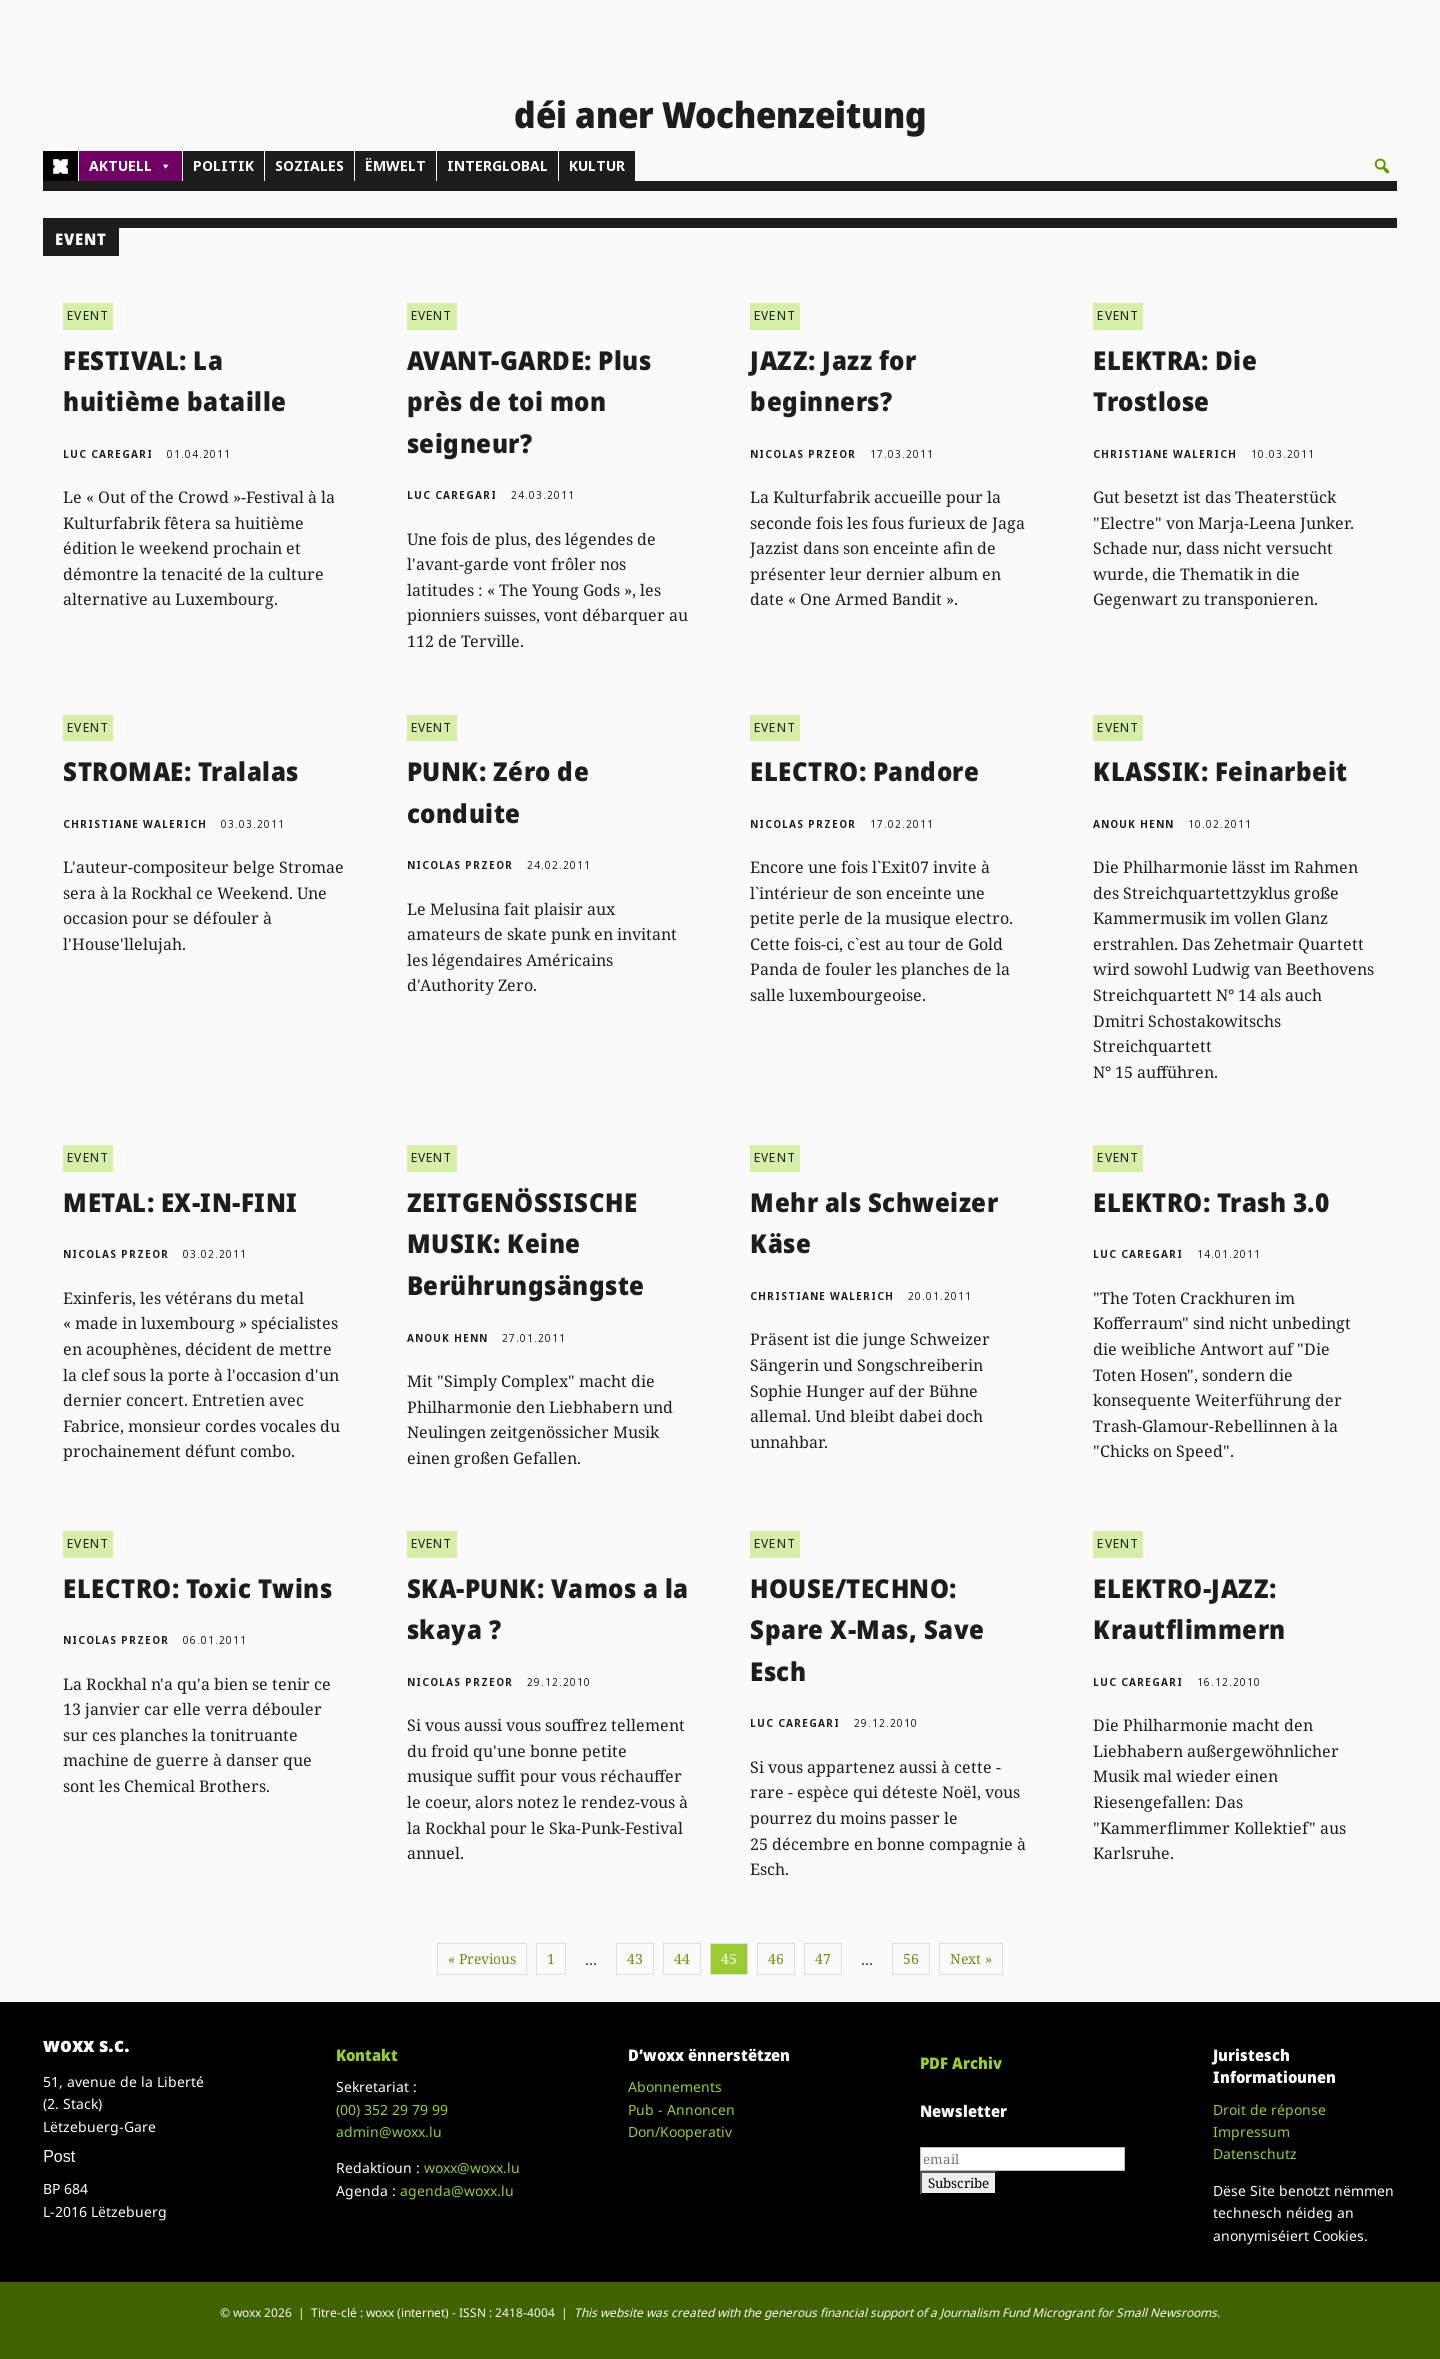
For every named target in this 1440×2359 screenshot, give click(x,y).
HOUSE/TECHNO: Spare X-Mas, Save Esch (867, 1629)
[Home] (60, 166)
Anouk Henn (1133, 824)
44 (682, 1958)
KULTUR (597, 165)
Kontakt (367, 2055)
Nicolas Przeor (803, 454)
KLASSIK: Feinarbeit (1220, 771)
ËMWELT (395, 165)
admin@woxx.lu (389, 2131)
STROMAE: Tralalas (181, 771)
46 (776, 1958)
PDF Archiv (961, 2063)
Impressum (1251, 2131)
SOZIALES (309, 165)
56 (911, 1958)
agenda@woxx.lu (457, 2190)
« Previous (482, 1958)
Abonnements (675, 2086)
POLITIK (223, 165)
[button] (1382, 166)
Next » (971, 1958)
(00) (392, 2109)
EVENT (88, 315)
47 (823, 1958)
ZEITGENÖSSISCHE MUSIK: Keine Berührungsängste (526, 1243)
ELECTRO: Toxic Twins (197, 1588)
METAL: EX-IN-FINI (180, 1202)
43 (635, 1958)
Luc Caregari (108, 454)
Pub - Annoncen (681, 2109)
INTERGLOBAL (497, 165)
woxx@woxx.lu (472, 2167)
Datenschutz (1255, 2153)
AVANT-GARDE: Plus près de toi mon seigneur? (529, 401)
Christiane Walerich (1165, 454)
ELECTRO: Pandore (864, 771)
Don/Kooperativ (680, 2131)
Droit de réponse (1269, 2109)
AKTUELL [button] (130, 166)
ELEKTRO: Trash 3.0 (1211, 1202)
